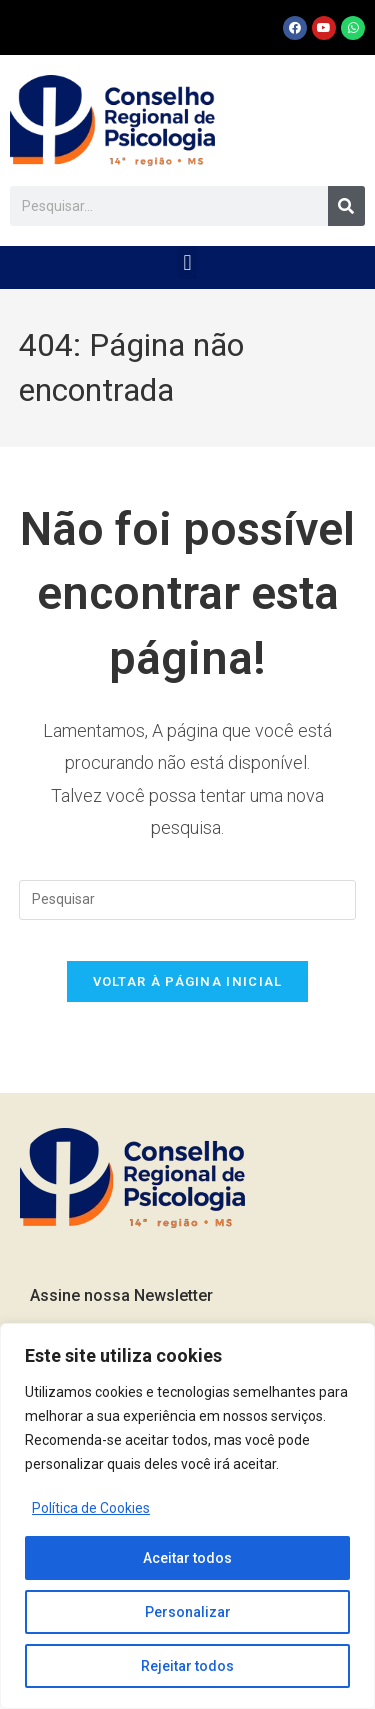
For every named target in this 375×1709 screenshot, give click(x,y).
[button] (187, 262)
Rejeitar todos (187, 1666)
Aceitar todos (187, 1558)
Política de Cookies (91, 1508)
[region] (187, 1516)
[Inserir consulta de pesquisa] (188, 900)
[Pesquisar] (346, 206)
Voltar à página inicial (188, 981)
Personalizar (188, 1612)
